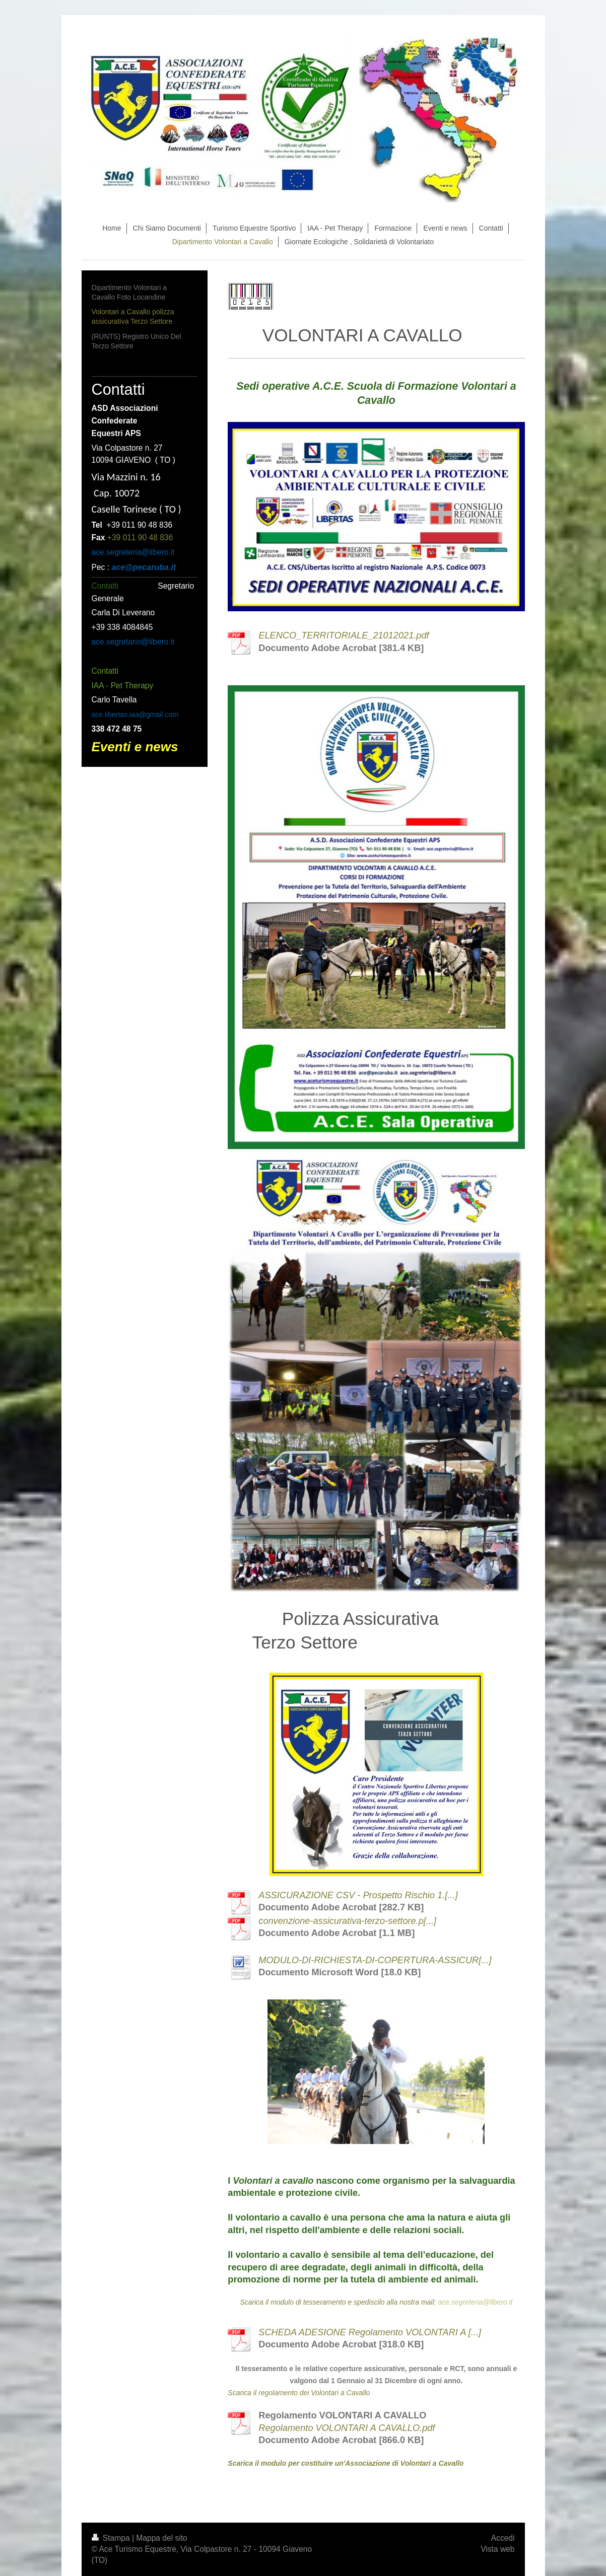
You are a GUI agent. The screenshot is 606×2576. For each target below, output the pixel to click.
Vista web (497, 2549)
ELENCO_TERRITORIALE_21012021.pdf (343, 635)
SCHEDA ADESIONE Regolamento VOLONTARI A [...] (369, 2332)
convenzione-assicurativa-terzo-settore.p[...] (347, 1921)
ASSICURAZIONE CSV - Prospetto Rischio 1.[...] (357, 1895)
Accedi (503, 2538)
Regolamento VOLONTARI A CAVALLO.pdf (346, 2428)
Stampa (112, 2538)
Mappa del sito (161, 2538)
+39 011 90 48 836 (140, 537)
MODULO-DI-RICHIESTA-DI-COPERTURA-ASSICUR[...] (374, 1960)
